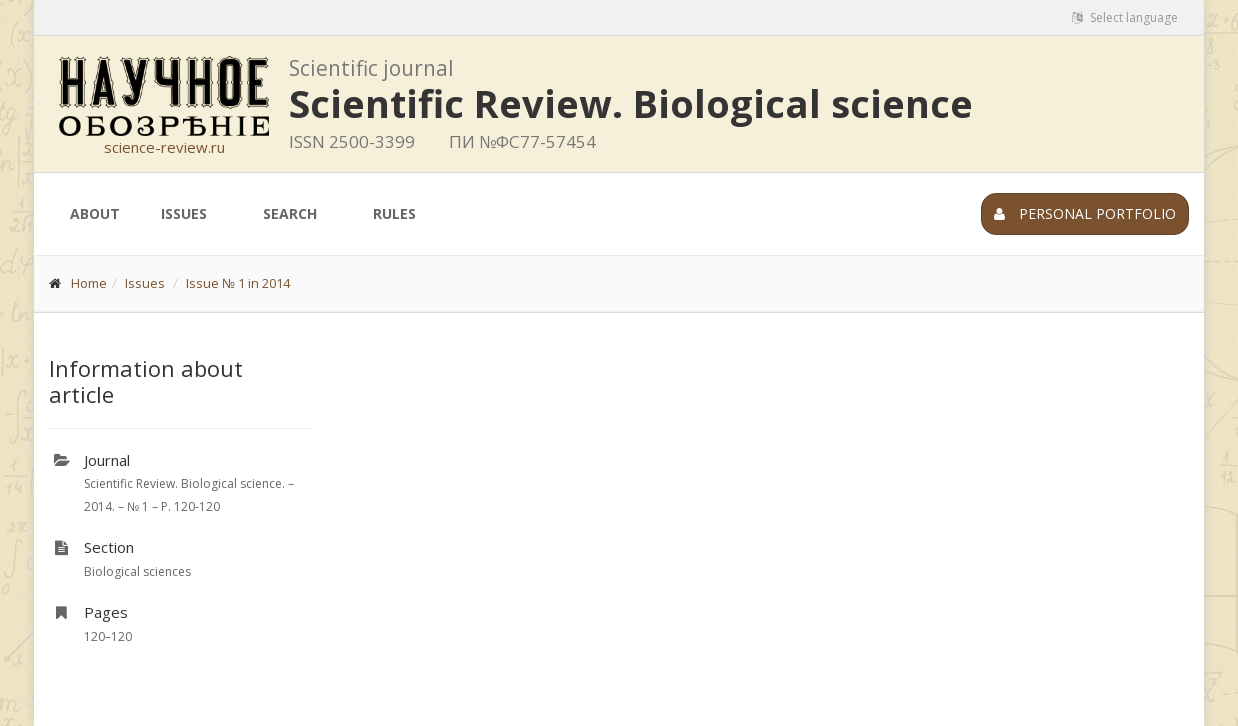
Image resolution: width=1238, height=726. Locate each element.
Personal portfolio (1085, 213)
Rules (394, 213)
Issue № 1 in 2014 (238, 283)
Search (290, 213)
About (95, 213)
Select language (1125, 17)
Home (89, 283)
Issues (184, 213)
